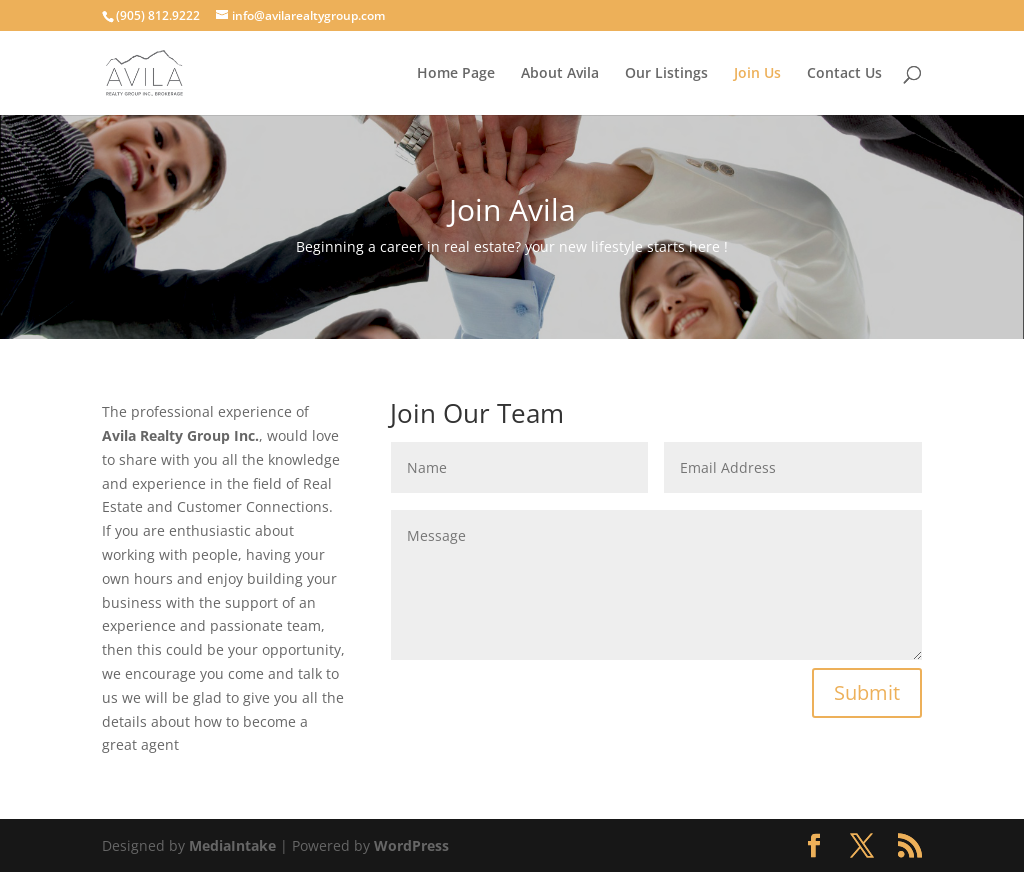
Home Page (456, 74)
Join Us (757, 74)
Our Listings (666, 74)
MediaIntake (232, 845)
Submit (867, 692)
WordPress (411, 845)
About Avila (560, 74)
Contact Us (844, 74)
